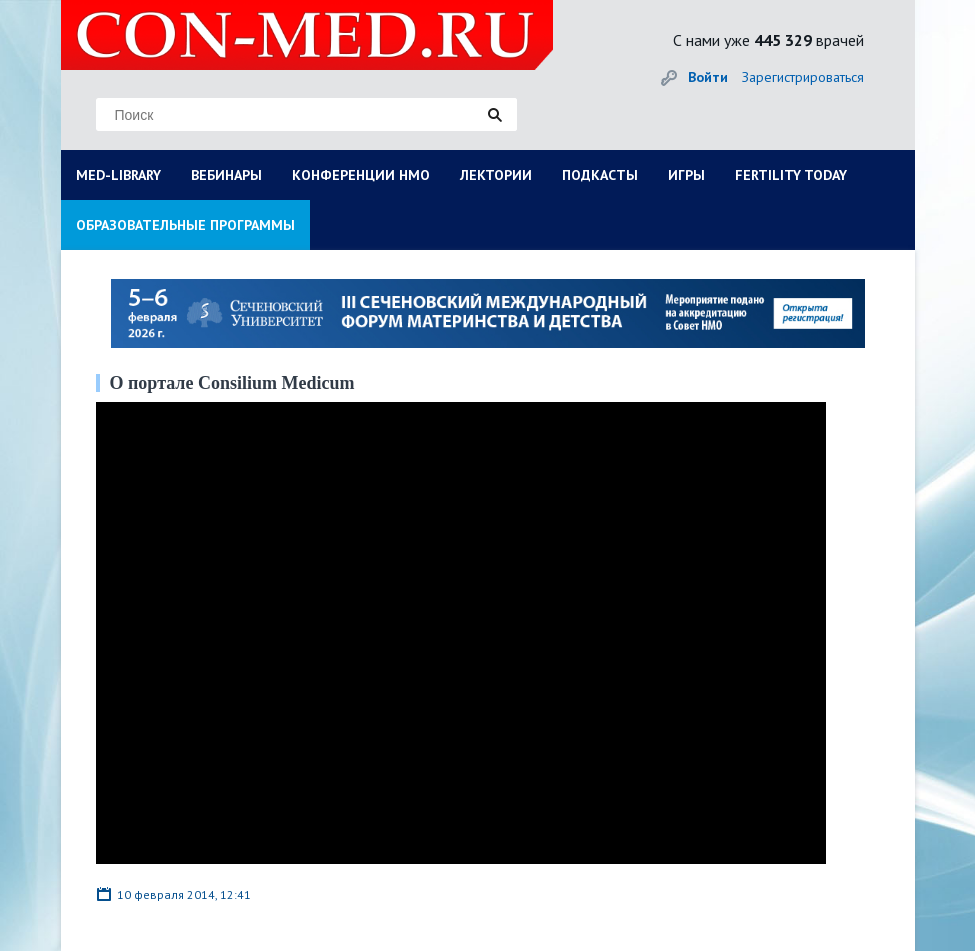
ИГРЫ (686, 175)
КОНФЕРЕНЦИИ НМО (361, 175)
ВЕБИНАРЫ (226, 175)
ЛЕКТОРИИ (496, 175)
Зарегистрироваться (803, 77)
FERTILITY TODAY (791, 175)
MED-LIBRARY (118, 175)
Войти (708, 77)
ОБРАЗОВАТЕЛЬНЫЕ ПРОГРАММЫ (185, 225)
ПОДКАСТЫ (600, 175)
